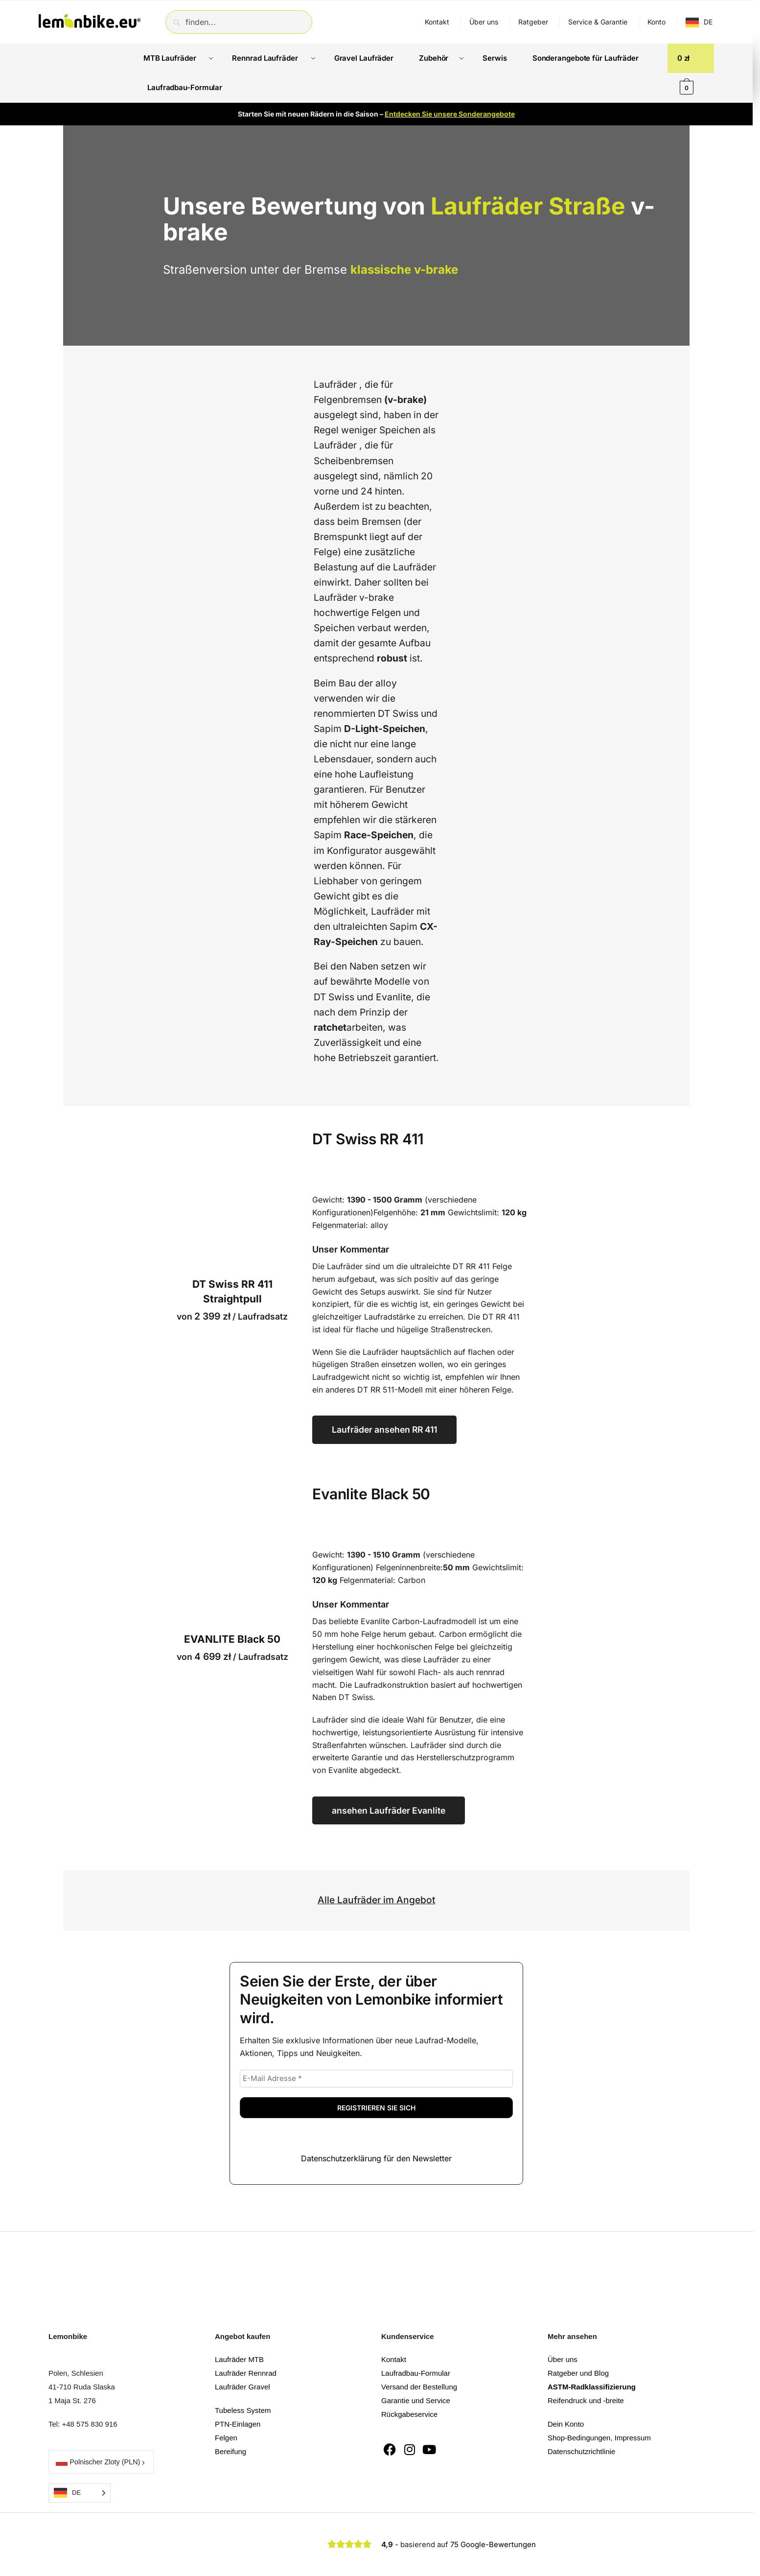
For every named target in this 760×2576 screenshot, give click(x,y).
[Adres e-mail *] (376, 2049)
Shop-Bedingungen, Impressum (599, 2408)
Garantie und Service (415, 2371)
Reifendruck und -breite (586, 2371)
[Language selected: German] (79, 2463)
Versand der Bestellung (419, 2357)
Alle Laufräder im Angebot (377, 1870)
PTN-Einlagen (237, 2394)
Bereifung (230, 2422)
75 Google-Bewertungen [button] (493, 2515)
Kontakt (437, 22)
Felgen (226, 2408)
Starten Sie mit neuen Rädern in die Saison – (376, 84)
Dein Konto (566, 2394)
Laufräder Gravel (242, 2357)
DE (708, 22)
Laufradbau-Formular (415, 2344)
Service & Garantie (597, 22)
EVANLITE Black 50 (232, 1610)
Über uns (483, 22)
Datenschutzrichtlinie (581, 2422)
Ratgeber (533, 22)
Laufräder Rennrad (245, 2344)
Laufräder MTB (239, 2330)
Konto (656, 22)
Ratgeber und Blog (578, 2344)
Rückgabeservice (409, 2385)
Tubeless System (243, 2381)
